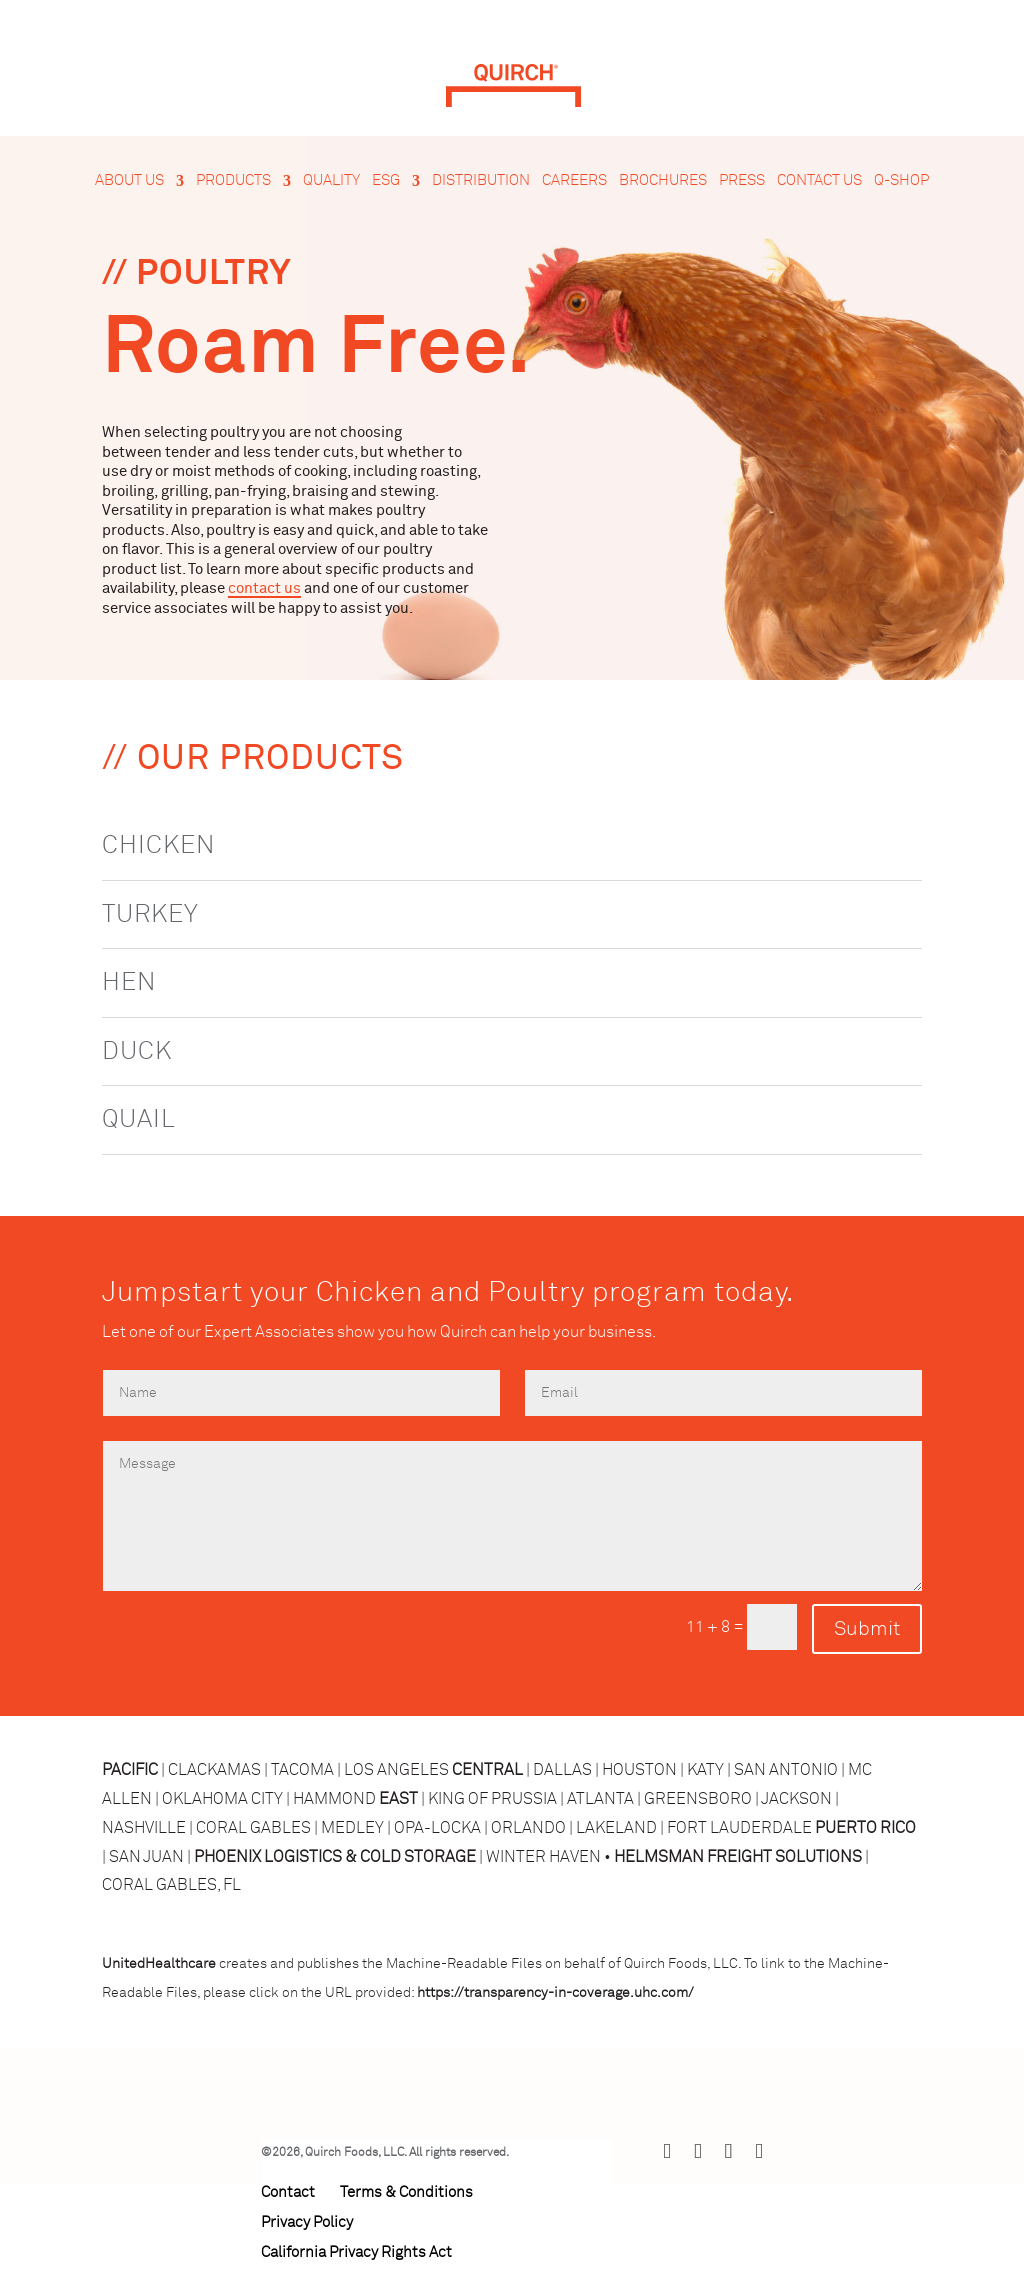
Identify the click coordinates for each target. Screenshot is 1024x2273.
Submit (867, 1629)
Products (233, 181)
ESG (386, 181)
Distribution (481, 181)
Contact (288, 2192)
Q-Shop (901, 181)
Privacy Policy (307, 2222)
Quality (331, 181)
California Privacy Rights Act (356, 2252)
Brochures (663, 181)
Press (742, 181)
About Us (129, 181)
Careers (574, 181)
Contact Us (819, 181)
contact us (264, 588)
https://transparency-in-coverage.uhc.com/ (555, 1993)
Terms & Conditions (406, 2192)
